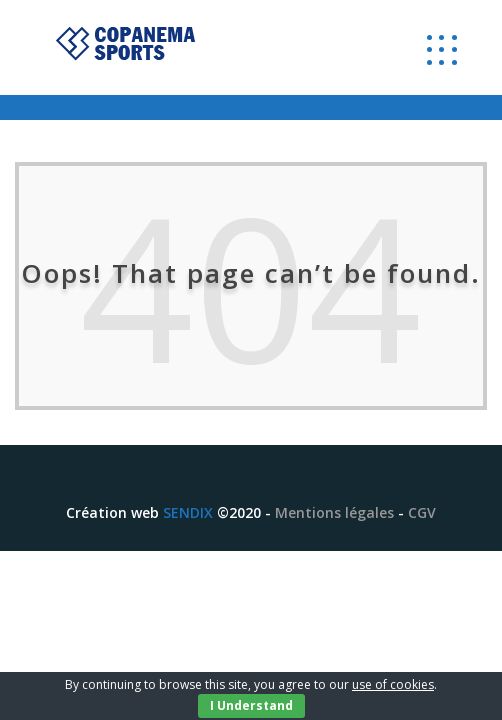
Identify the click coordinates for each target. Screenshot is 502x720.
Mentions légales (334, 512)
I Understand (251, 705)
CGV (422, 512)
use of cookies (393, 684)
